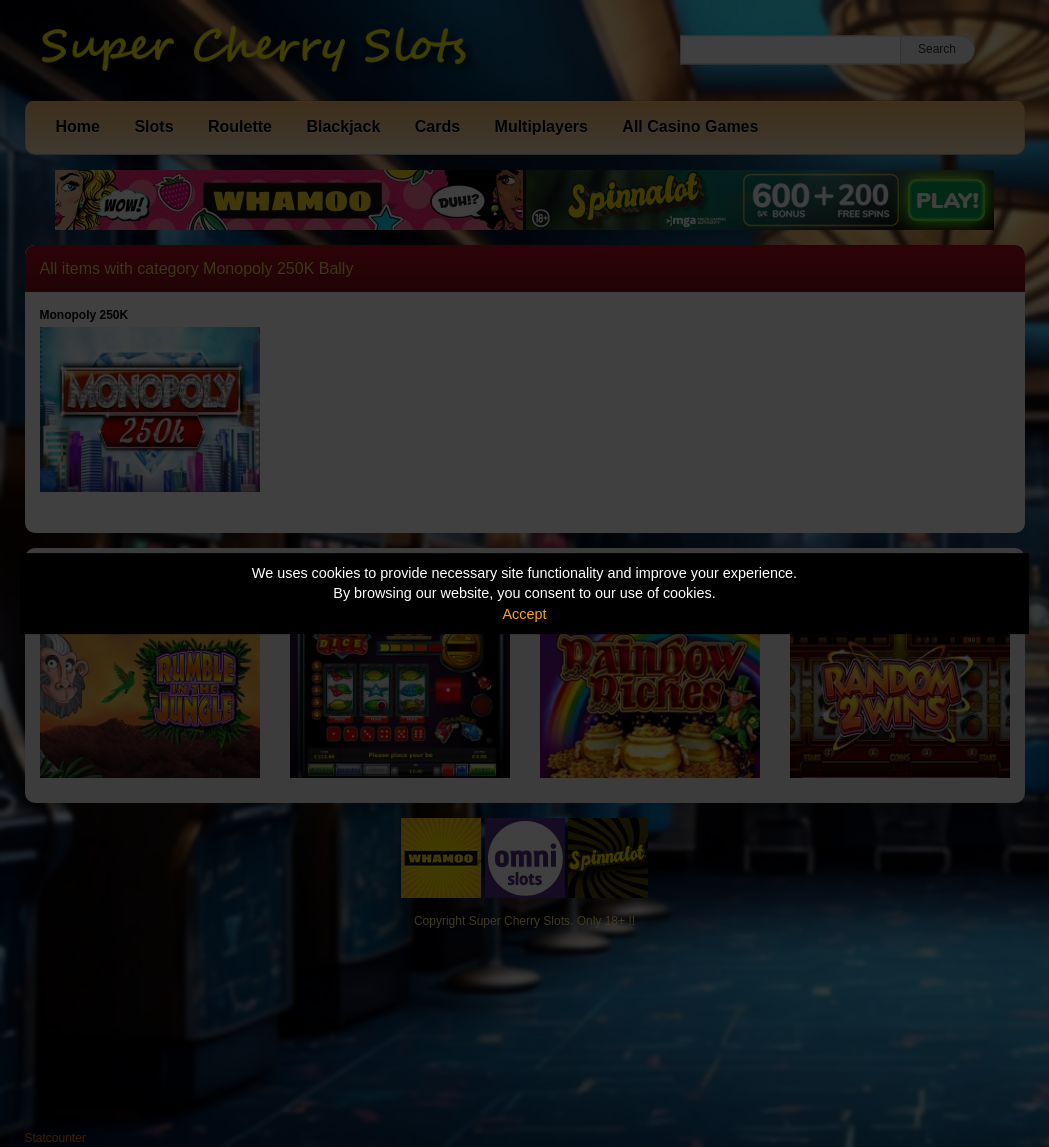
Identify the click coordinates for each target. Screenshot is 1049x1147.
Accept (525, 614)
